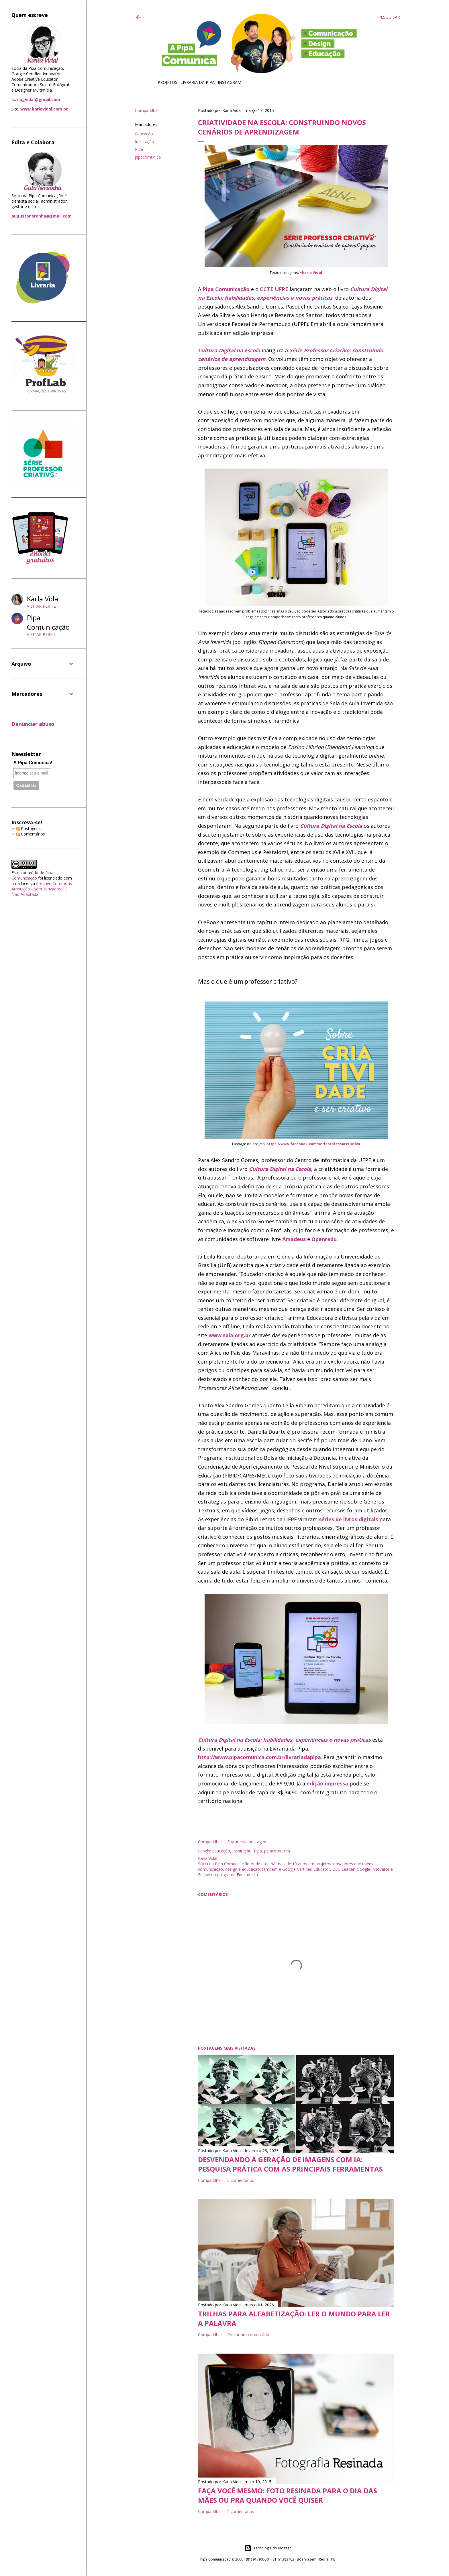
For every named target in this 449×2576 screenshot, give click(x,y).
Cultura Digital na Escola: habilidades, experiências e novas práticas (284, 1739)
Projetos (165, 82)
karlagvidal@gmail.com (35, 99)
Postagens (28, 828)
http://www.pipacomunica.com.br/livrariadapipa (259, 1757)
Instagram (227, 82)
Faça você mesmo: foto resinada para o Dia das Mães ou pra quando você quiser (287, 2495)
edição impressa (327, 1783)
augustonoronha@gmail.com (41, 216)
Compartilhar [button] (147, 110)
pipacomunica (148, 157)
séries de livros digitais (348, 1519)
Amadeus (294, 1239)
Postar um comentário (248, 2334)
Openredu (324, 1239)
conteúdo (29, 872)
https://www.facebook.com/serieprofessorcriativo (313, 1143)
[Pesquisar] (389, 17)
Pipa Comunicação (226, 289)
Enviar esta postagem (247, 1841)
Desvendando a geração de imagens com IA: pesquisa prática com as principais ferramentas (290, 2164)
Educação (144, 134)
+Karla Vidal (311, 272)
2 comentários (240, 2511)
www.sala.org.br (230, 1335)
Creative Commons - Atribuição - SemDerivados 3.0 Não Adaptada (42, 889)
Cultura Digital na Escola (229, 350)
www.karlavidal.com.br (44, 109)
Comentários (30, 834)
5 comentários (240, 2180)
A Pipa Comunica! (32, 762)
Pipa (139, 149)
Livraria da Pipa (196, 82)
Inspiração (144, 141)
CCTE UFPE (274, 289)
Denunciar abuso (32, 723)
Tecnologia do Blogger (267, 2548)
